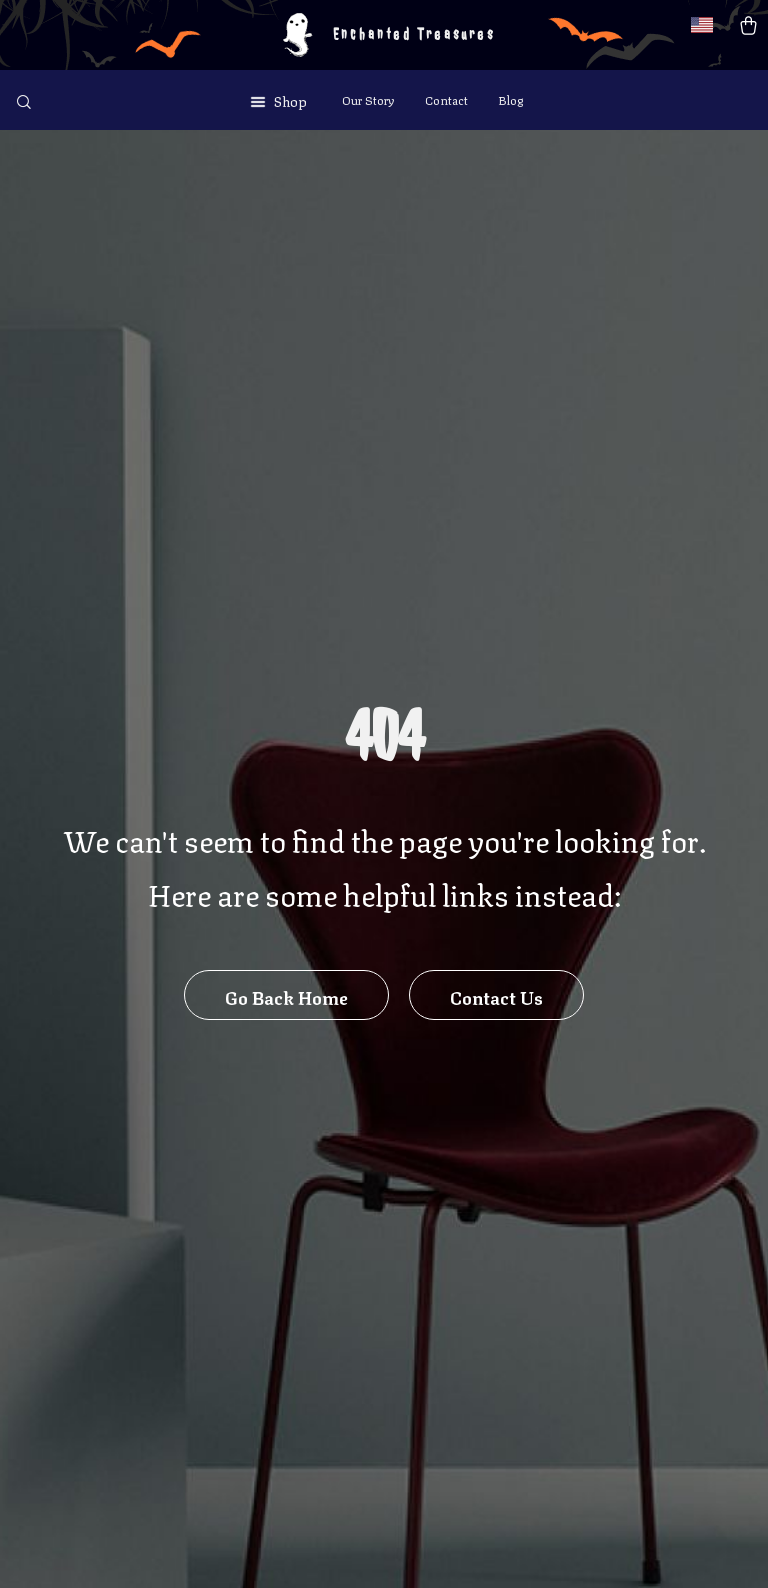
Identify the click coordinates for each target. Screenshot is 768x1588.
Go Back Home (286, 996)
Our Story (368, 99)
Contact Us (496, 996)
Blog (510, 99)
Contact (446, 99)
